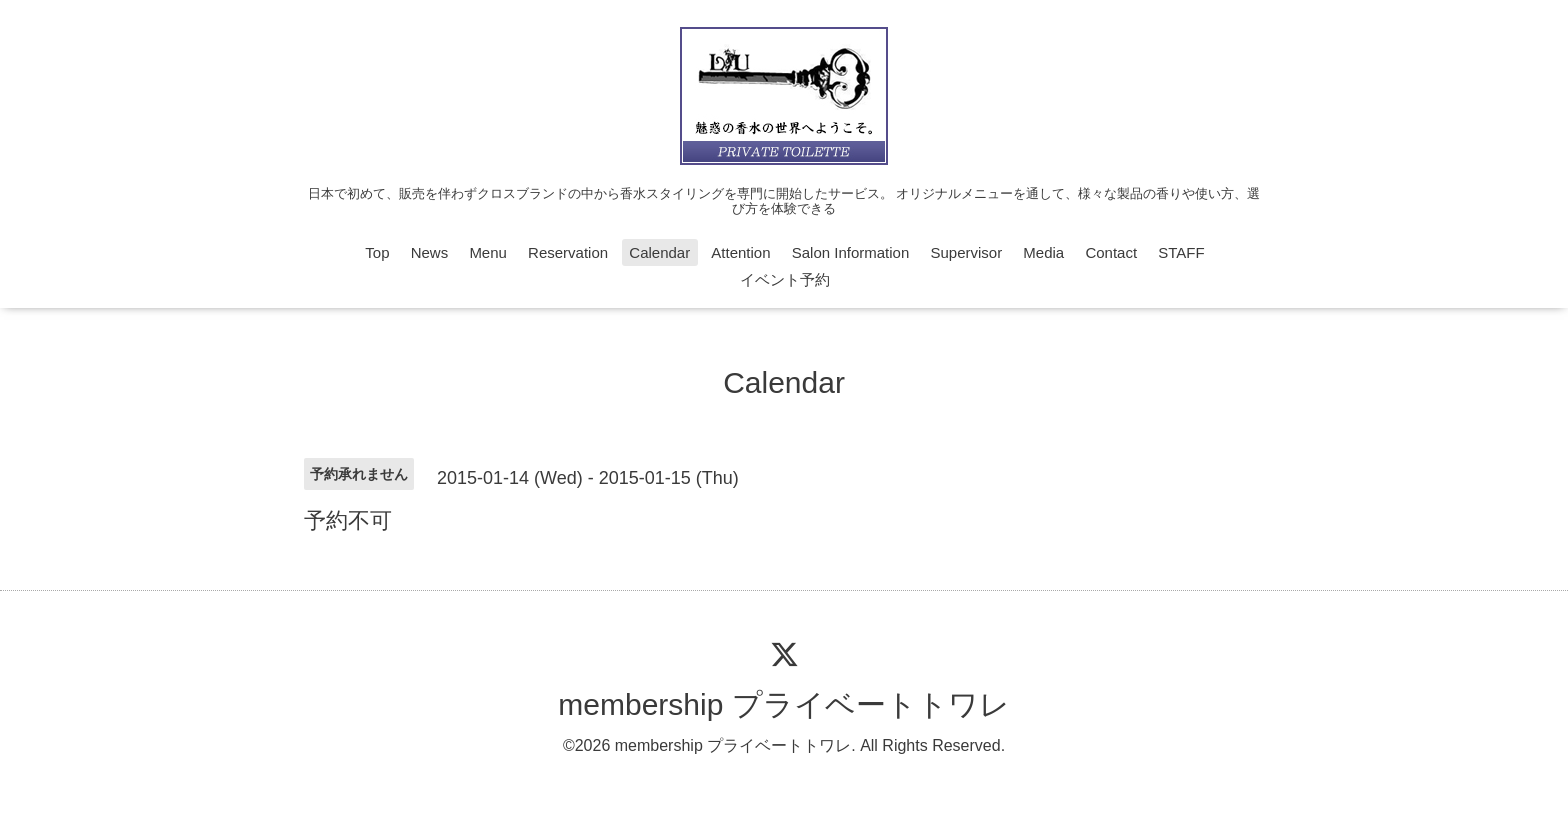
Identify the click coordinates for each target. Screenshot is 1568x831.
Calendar (659, 252)
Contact (1111, 252)
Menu (488, 252)
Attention (740, 252)
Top (377, 252)
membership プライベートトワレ (783, 704)
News (430, 252)
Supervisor (966, 252)
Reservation (568, 252)
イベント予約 (785, 279)
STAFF (1181, 252)
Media (1043, 252)
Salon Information (851, 252)
